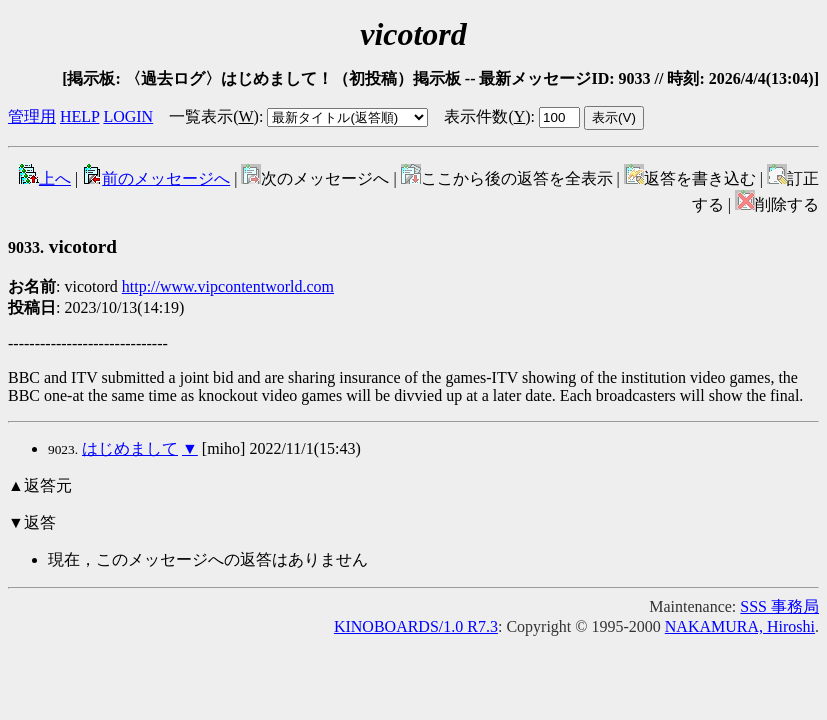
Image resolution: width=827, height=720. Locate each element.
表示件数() (487, 116)
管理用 (32, 116)
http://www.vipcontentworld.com (228, 286)
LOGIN (128, 116)
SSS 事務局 (779, 606)
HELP (79, 116)
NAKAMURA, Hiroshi (740, 626)
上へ (45, 178)
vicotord (62, 246)
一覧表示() (214, 116)
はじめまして (130, 448)
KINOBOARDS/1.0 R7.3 (416, 626)
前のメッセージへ (156, 178)
